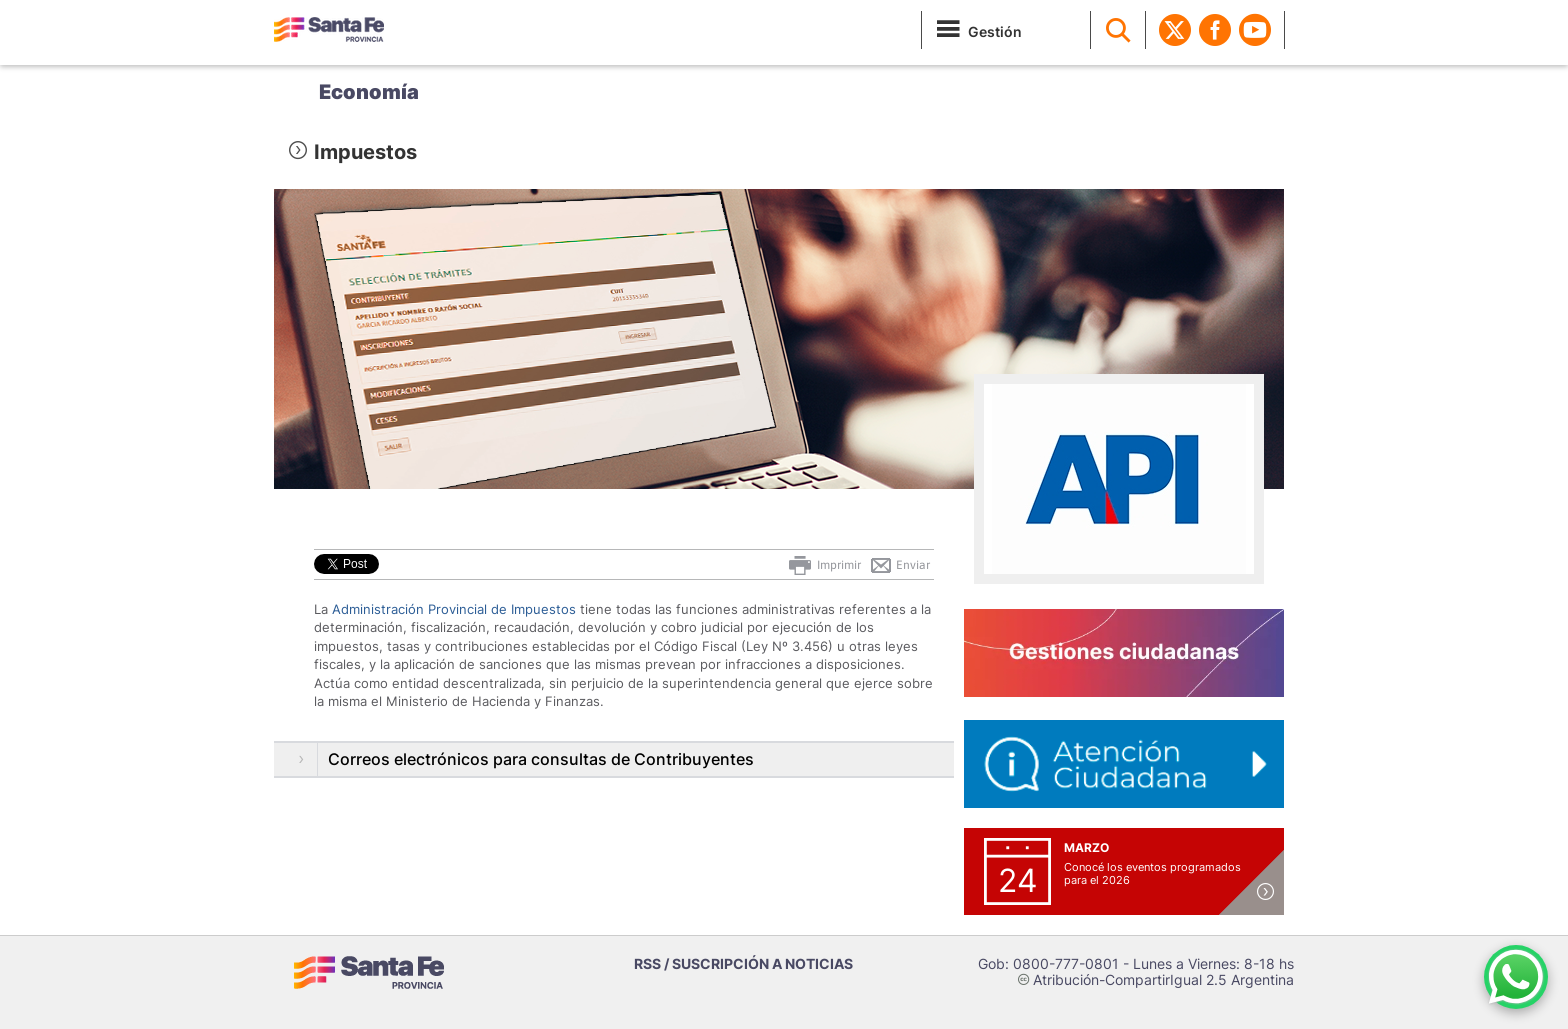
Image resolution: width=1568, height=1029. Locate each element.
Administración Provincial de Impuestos (454, 609)
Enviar (899, 565)
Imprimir (823, 565)
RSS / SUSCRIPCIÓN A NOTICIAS (743, 963)
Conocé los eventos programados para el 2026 (1152, 873)
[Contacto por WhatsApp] (1516, 977)
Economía (369, 92)
